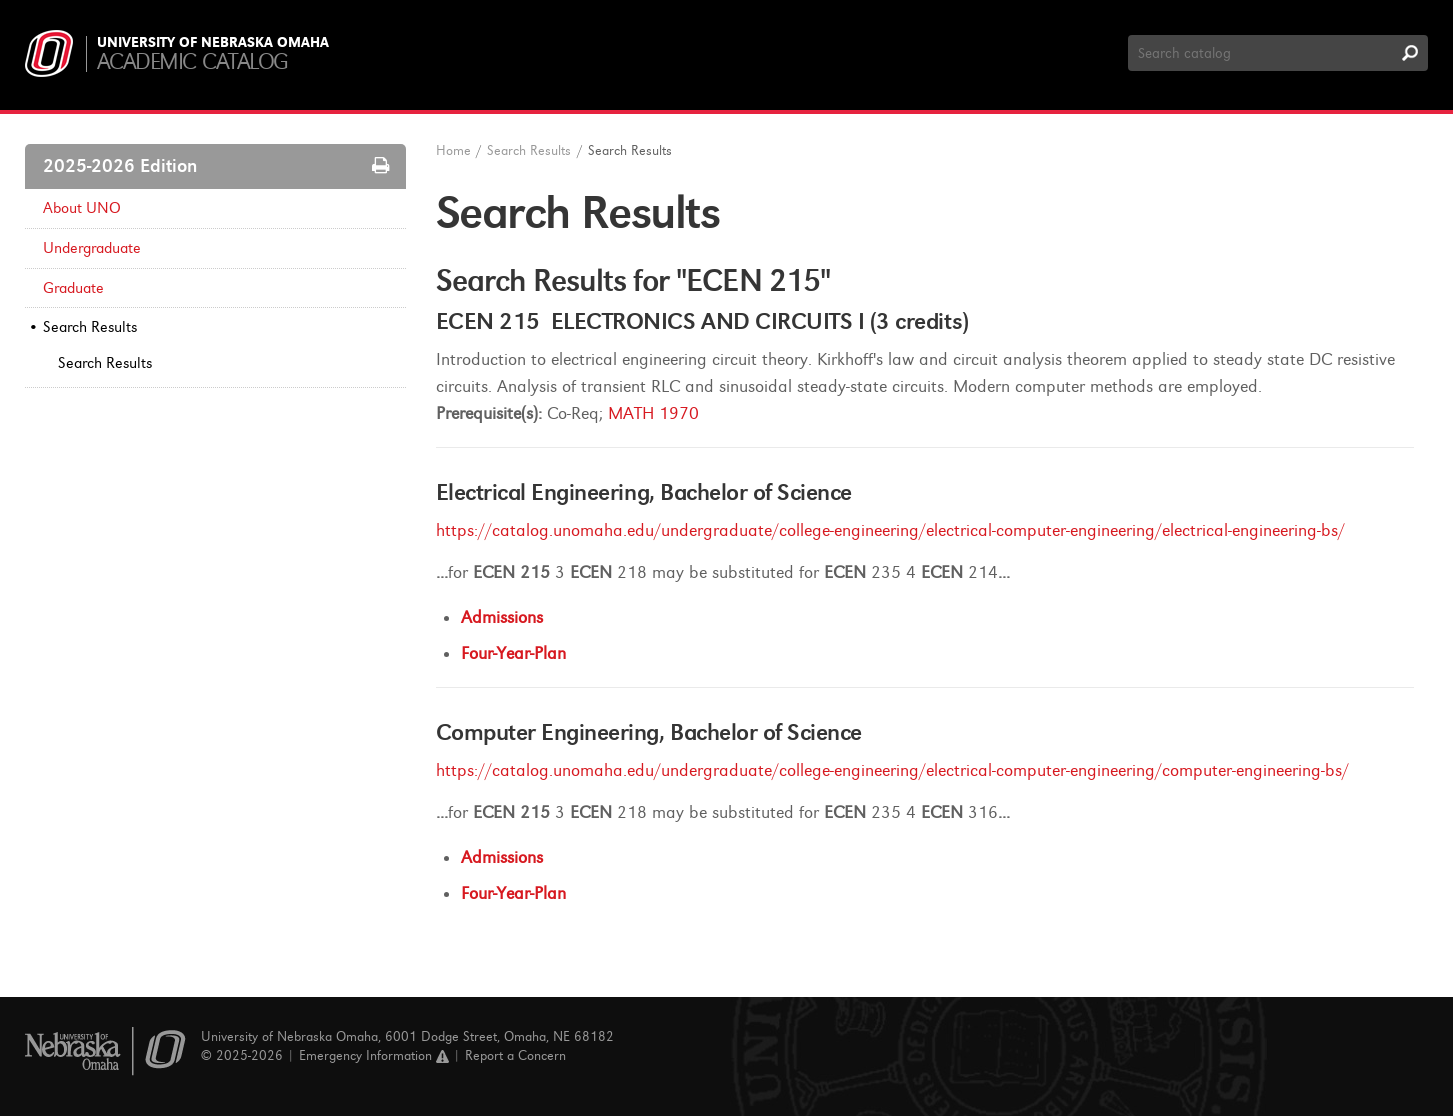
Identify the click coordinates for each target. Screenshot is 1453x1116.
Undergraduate (92, 248)
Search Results (90, 327)
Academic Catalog (192, 61)
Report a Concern (515, 1055)
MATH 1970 (653, 413)
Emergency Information (374, 1055)
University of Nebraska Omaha (213, 43)
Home (453, 150)
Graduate (73, 288)
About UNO (82, 208)
